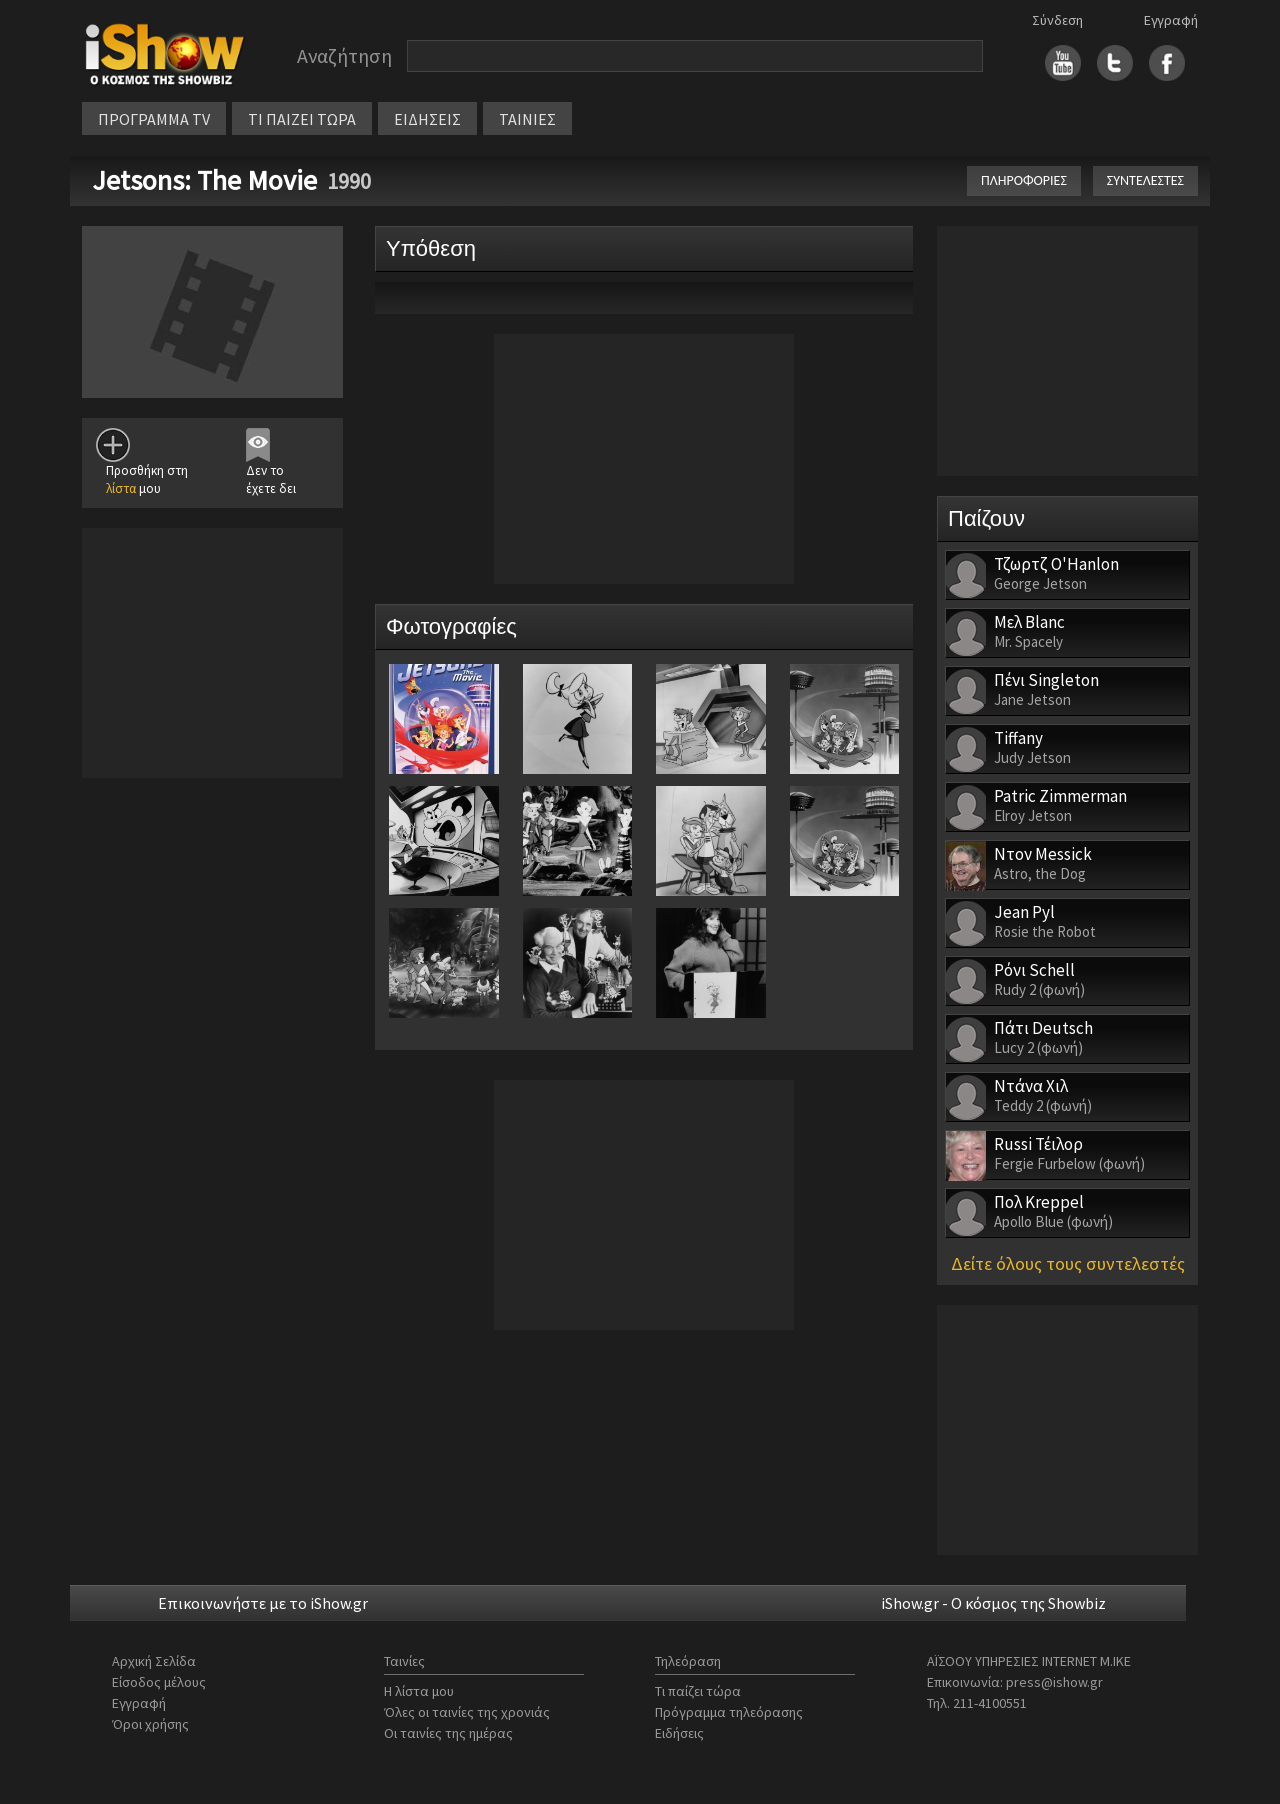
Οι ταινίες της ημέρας (448, 1733)
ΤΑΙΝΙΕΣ (527, 119)
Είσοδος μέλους (159, 1682)
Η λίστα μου (419, 1691)
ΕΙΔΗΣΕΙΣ (427, 119)
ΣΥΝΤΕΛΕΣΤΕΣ (1145, 180)
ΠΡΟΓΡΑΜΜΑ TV (154, 119)
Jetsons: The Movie (204, 180)
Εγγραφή (1171, 20)
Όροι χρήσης (150, 1724)
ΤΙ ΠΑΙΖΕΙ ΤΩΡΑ (302, 119)
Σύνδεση (1057, 20)
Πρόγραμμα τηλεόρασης (729, 1712)
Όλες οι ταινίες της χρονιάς (467, 1712)
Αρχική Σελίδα (154, 1661)
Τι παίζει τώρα (698, 1691)
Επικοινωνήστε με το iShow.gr (263, 1603)
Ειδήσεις (679, 1733)
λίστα (121, 488)
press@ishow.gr (1054, 1682)
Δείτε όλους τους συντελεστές (1068, 1263)
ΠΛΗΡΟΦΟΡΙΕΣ (1024, 180)
